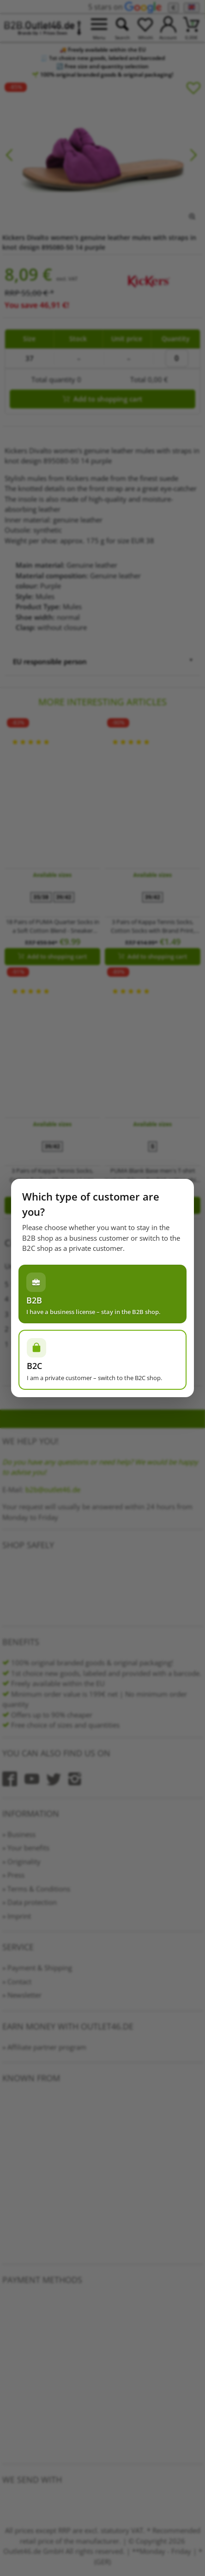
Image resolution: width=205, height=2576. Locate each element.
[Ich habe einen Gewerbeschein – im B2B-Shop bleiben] (102, 1294)
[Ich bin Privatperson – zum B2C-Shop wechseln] (102, 1360)
